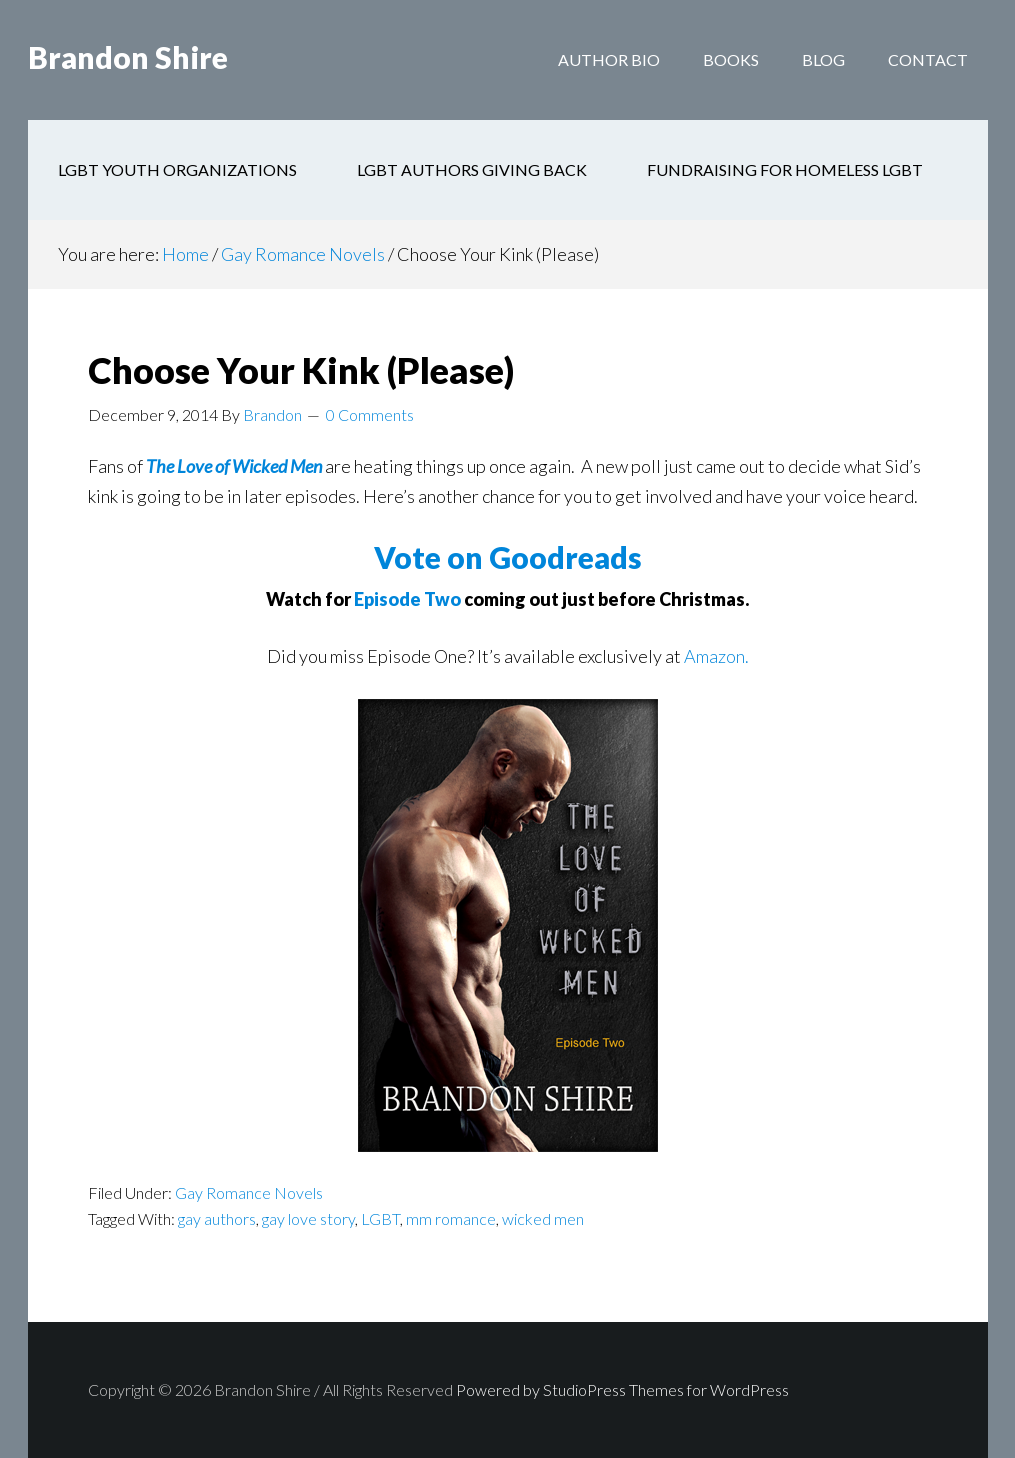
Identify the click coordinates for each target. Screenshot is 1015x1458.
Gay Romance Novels (249, 1192)
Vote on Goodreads (508, 557)
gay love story (308, 1218)
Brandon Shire (128, 60)
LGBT (380, 1218)
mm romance (451, 1218)
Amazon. (716, 656)
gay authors (217, 1218)
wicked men (543, 1218)
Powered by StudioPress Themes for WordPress (622, 1389)
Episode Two (407, 599)
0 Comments (370, 414)
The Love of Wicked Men (234, 466)
